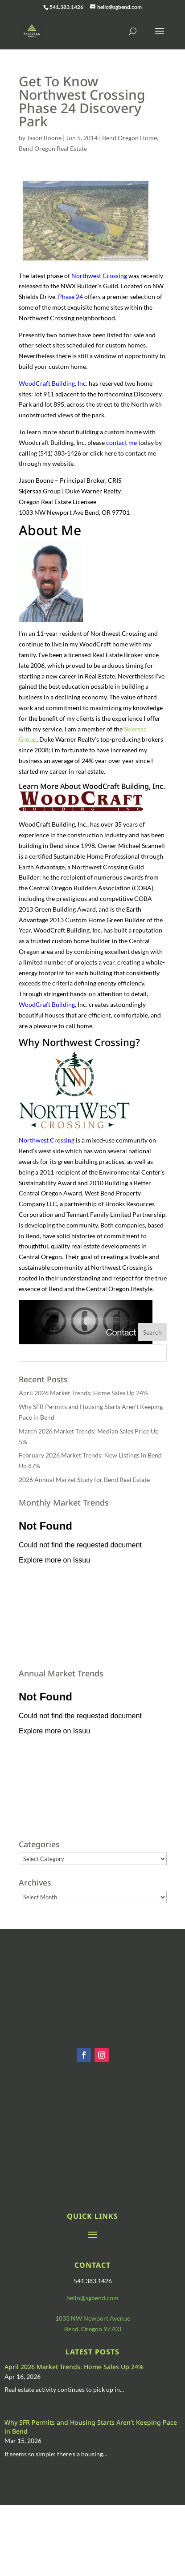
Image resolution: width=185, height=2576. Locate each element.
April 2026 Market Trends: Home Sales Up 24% (83, 1393)
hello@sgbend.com (92, 2297)
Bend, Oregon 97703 (92, 2329)
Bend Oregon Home (129, 137)
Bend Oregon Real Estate (53, 148)
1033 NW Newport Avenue (92, 2318)
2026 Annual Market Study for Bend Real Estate (84, 1479)
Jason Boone (44, 137)
